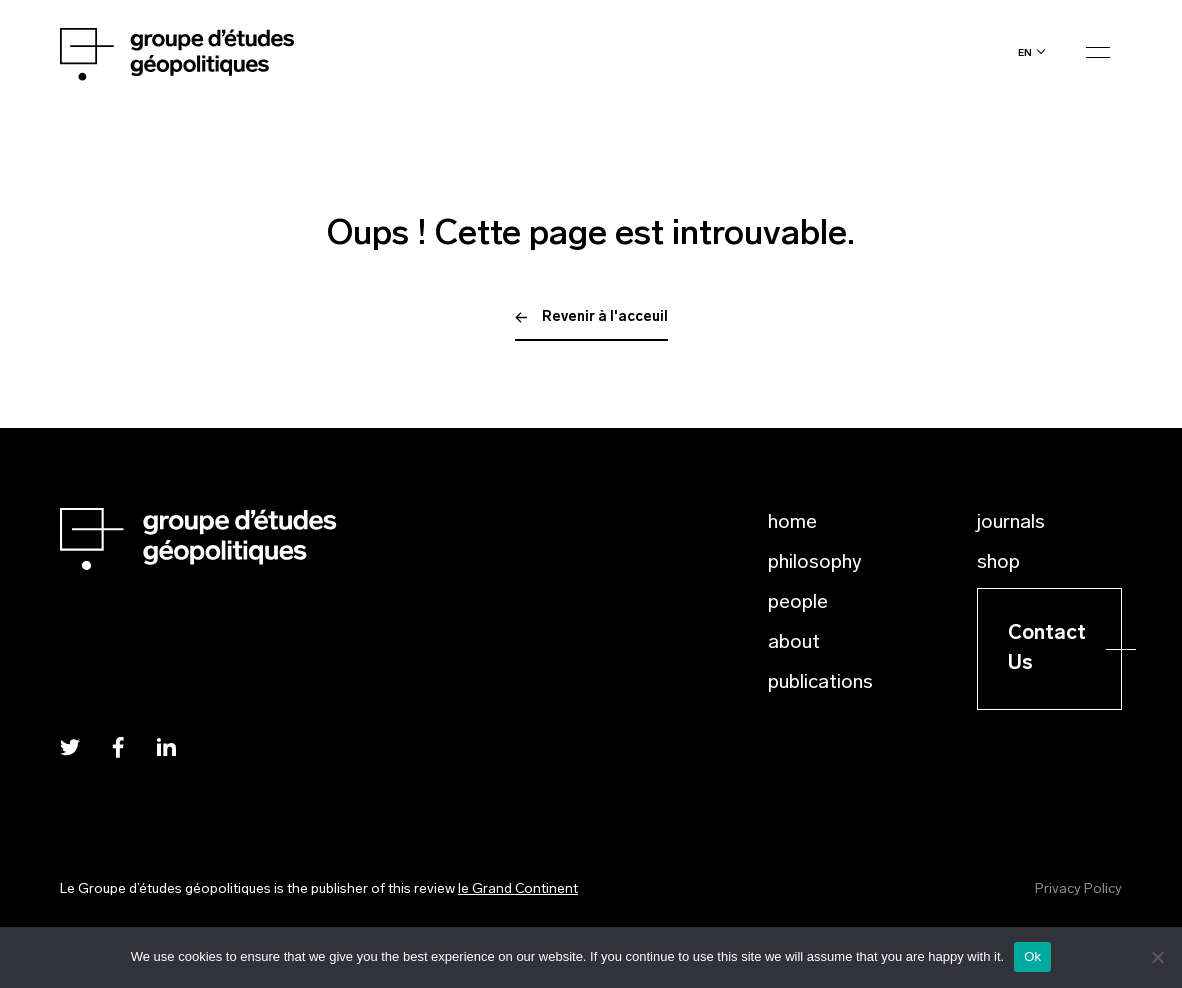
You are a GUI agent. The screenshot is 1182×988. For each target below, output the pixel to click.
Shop (998, 563)
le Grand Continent (518, 889)
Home (792, 523)
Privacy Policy (1078, 889)
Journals (1011, 523)
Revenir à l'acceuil (591, 317)
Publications (820, 683)
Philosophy (815, 563)
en (1025, 52)
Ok (1032, 956)
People (798, 603)
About (794, 643)
